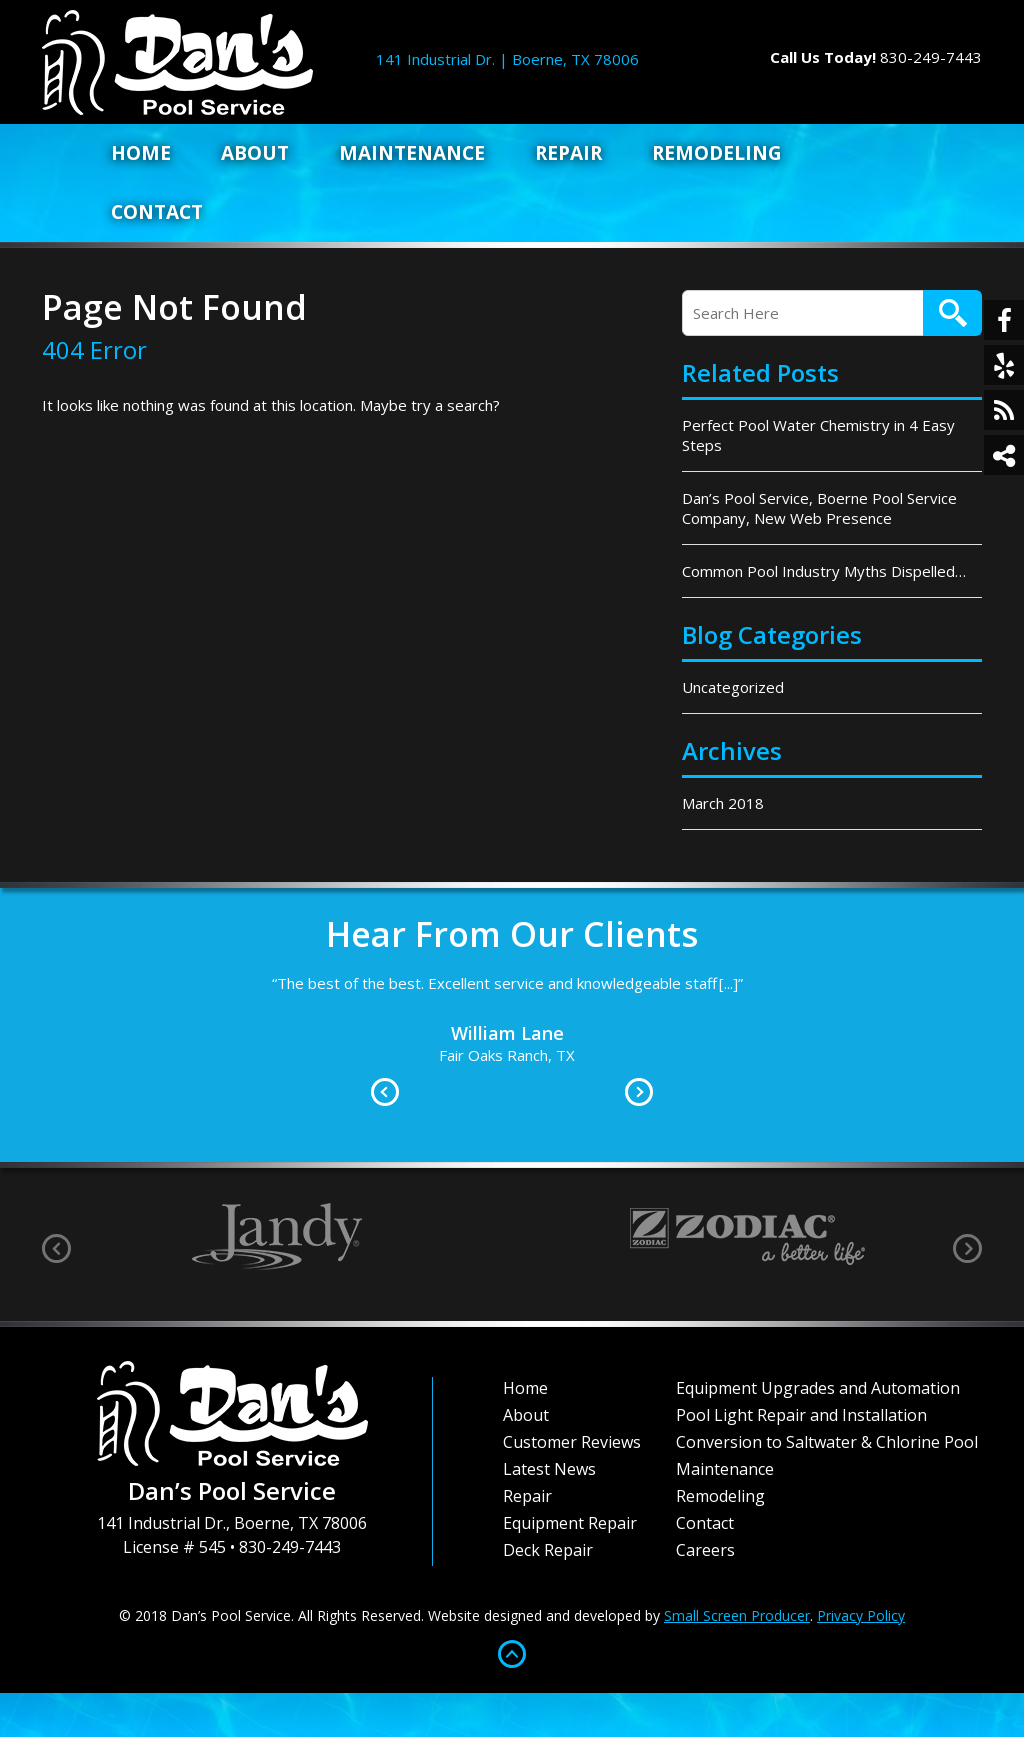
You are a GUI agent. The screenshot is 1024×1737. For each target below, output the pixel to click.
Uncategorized (733, 687)
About (255, 153)
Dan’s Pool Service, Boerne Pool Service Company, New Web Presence (819, 508)
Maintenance (412, 153)
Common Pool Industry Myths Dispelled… (824, 571)
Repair (568, 153)
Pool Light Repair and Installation (801, 1415)
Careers (705, 1550)
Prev (385, 1092)
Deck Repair (548, 1550)
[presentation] (56, 1248)
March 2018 (723, 803)
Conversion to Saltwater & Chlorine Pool (827, 1442)
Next (639, 1092)
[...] (728, 983)
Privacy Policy (861, 1615)
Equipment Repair (570, 1523)
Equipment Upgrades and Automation (818, 1388)
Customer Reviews (572, 1442)
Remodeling (717, 153)
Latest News (549, 1469)
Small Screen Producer (737, 1615)
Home (141, 153)
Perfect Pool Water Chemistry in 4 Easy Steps (818, 435)
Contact (157, 212)
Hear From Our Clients (512, 934)
